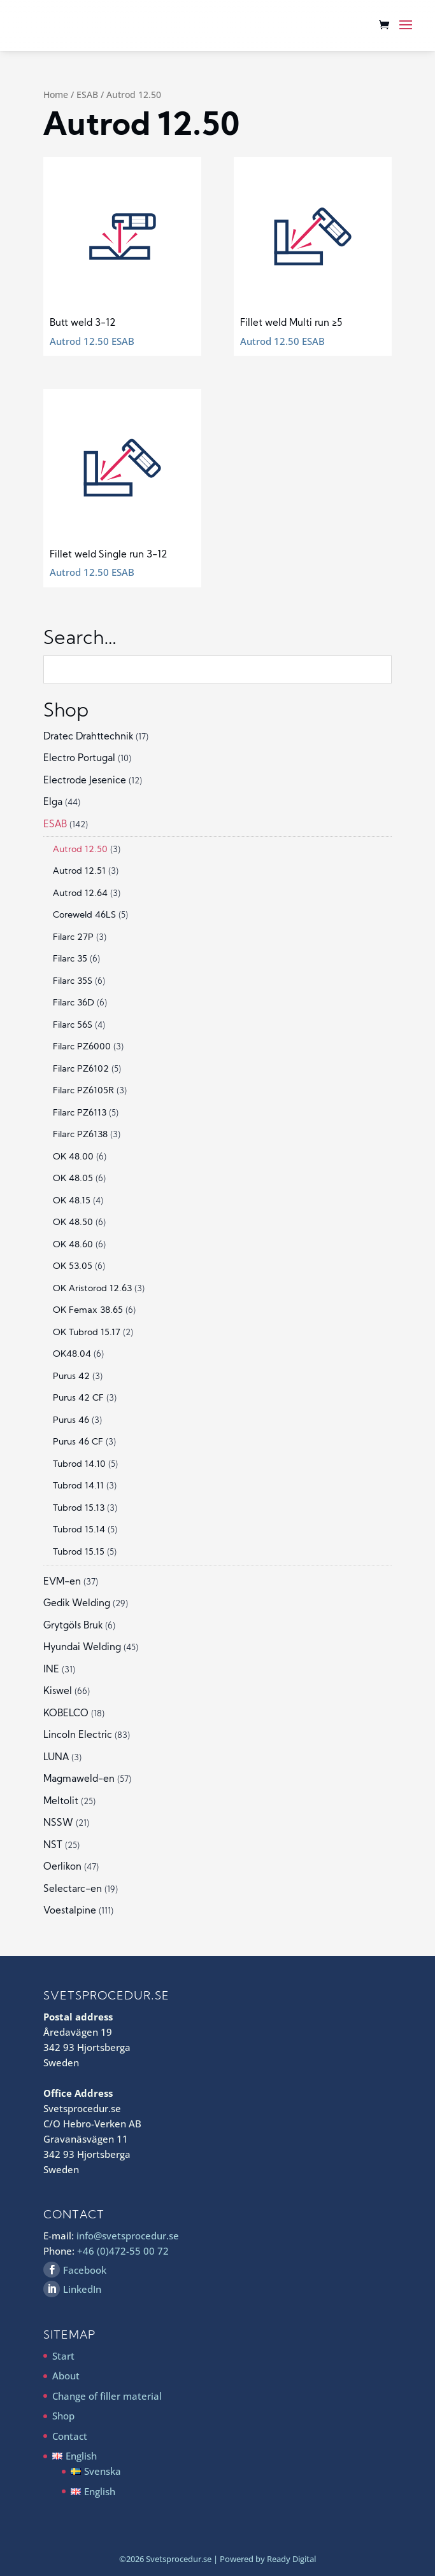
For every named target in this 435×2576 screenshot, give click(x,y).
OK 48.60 (73, 1245)
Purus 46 (71, 1420)
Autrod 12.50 (80, 850)
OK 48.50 (73, 1223)
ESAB (87, 94)
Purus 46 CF (78, 1442)
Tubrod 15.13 (78, 1508)
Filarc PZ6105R (83, 1091)
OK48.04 (72, 1354)
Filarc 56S (72, 1025)
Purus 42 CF (78, 1398)
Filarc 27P (73, 937)
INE (51, 1670)
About (66, 2375)
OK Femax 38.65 (88, 1310)
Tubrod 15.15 (78, 1552)
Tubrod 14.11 (78, 1486)
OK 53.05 (72, 1266)
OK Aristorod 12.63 (92, 1289)
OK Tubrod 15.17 (86, 1333)
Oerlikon (62, 1867)
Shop (63, 2415)
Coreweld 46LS (84, 915)
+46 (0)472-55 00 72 (123, 2250)
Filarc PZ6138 (80, 1135)
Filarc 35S (72, 981)
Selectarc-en (72, 1889)
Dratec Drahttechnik (88, 737)
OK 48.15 (71, 1201)
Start (63, 2355)
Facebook (84, 2270)
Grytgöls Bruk (73, 1626)
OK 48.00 (73, 1157)
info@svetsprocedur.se (127, 2235)
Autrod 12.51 (79, 871)
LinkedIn (82, 2289)
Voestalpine (69, 1911)
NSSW (58, 1823)
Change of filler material (107, 2396)
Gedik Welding (76, 1604)
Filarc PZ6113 (79, 1113)
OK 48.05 (73, 1179)
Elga (52, 803)
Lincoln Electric (77, 1735)
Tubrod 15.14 (79, 1530)
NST (52, 1846)
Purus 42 (71, 1377)
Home (55, 94)
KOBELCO (66, 1714)
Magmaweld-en (79, 1779)
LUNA (56, 1758)
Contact (69, 2436)
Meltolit (60, 1802)
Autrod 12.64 (80, 894)
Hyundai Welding (82, 1648)
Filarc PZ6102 (81, 1069)
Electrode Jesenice (84, 781)
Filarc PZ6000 (82, 1047)
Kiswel (57, 1692)
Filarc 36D (73, 1003)
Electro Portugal (79, 759)
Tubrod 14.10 (79, 1464)
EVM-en (62, 1582)
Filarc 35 (70, 959)
